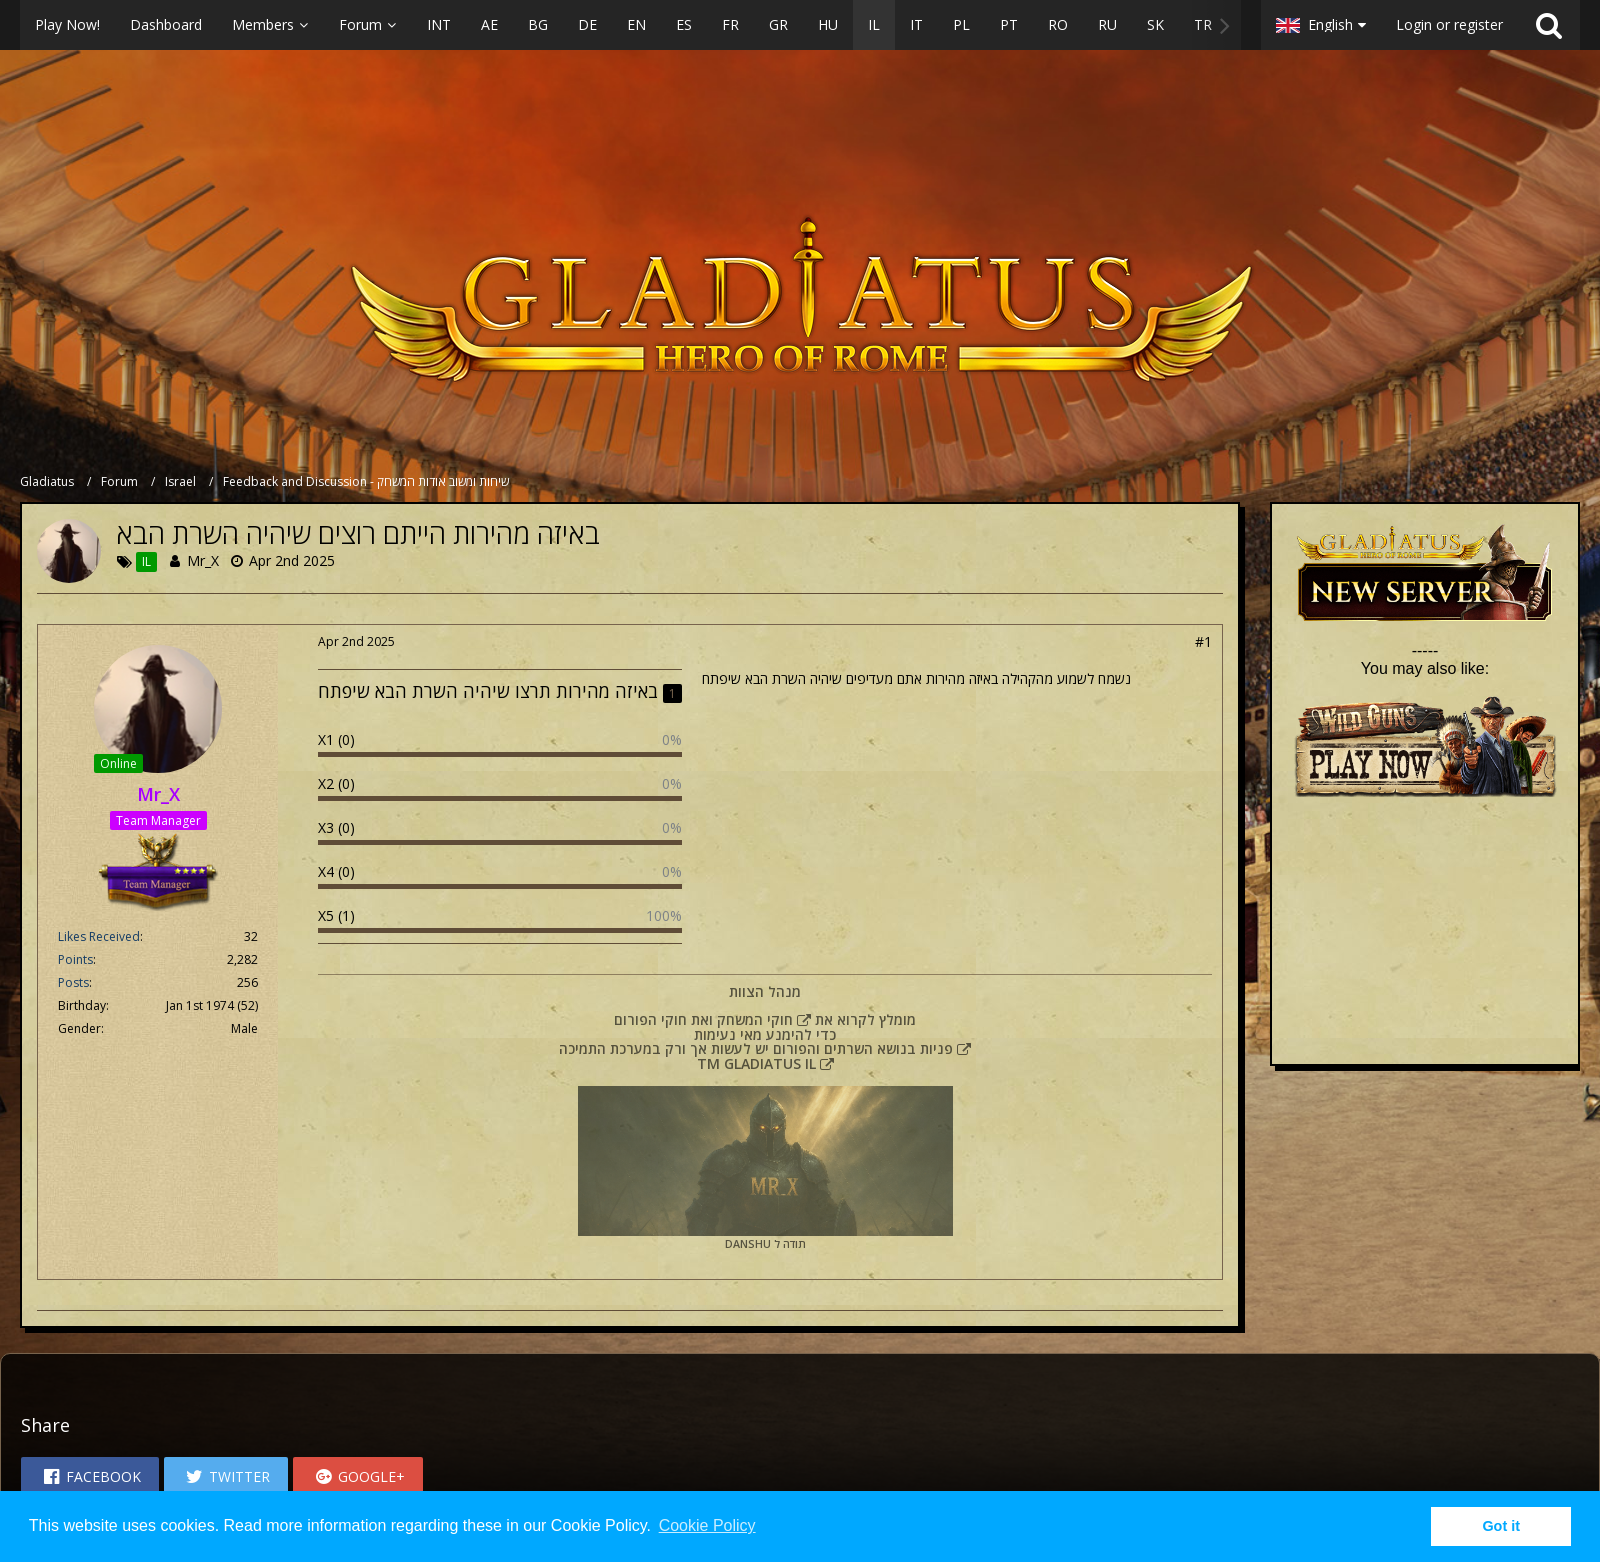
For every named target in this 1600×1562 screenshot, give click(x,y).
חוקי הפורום (650, 1019)
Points (75, 959)
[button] (630, 25)
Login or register (1449, 24)
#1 (1203, 641)
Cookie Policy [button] (707, 1525)
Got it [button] (1501, 1526)
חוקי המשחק (755, 1019)
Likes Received (99, 936)
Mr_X (203, 560)
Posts (73, 982)
